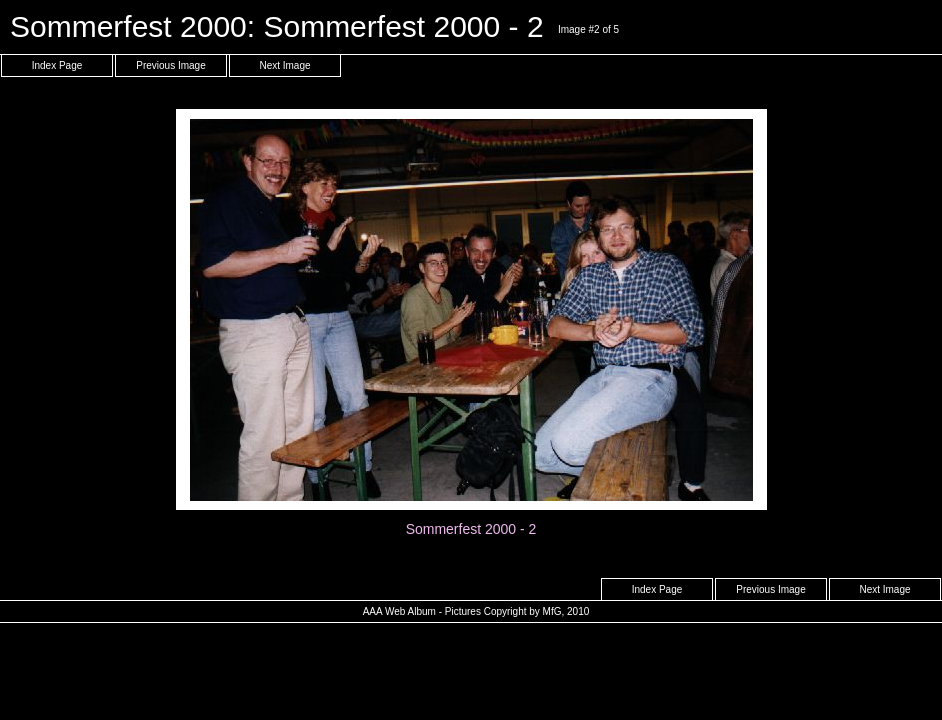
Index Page (57, 65)
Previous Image (170, 65)
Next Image (284, 65)
